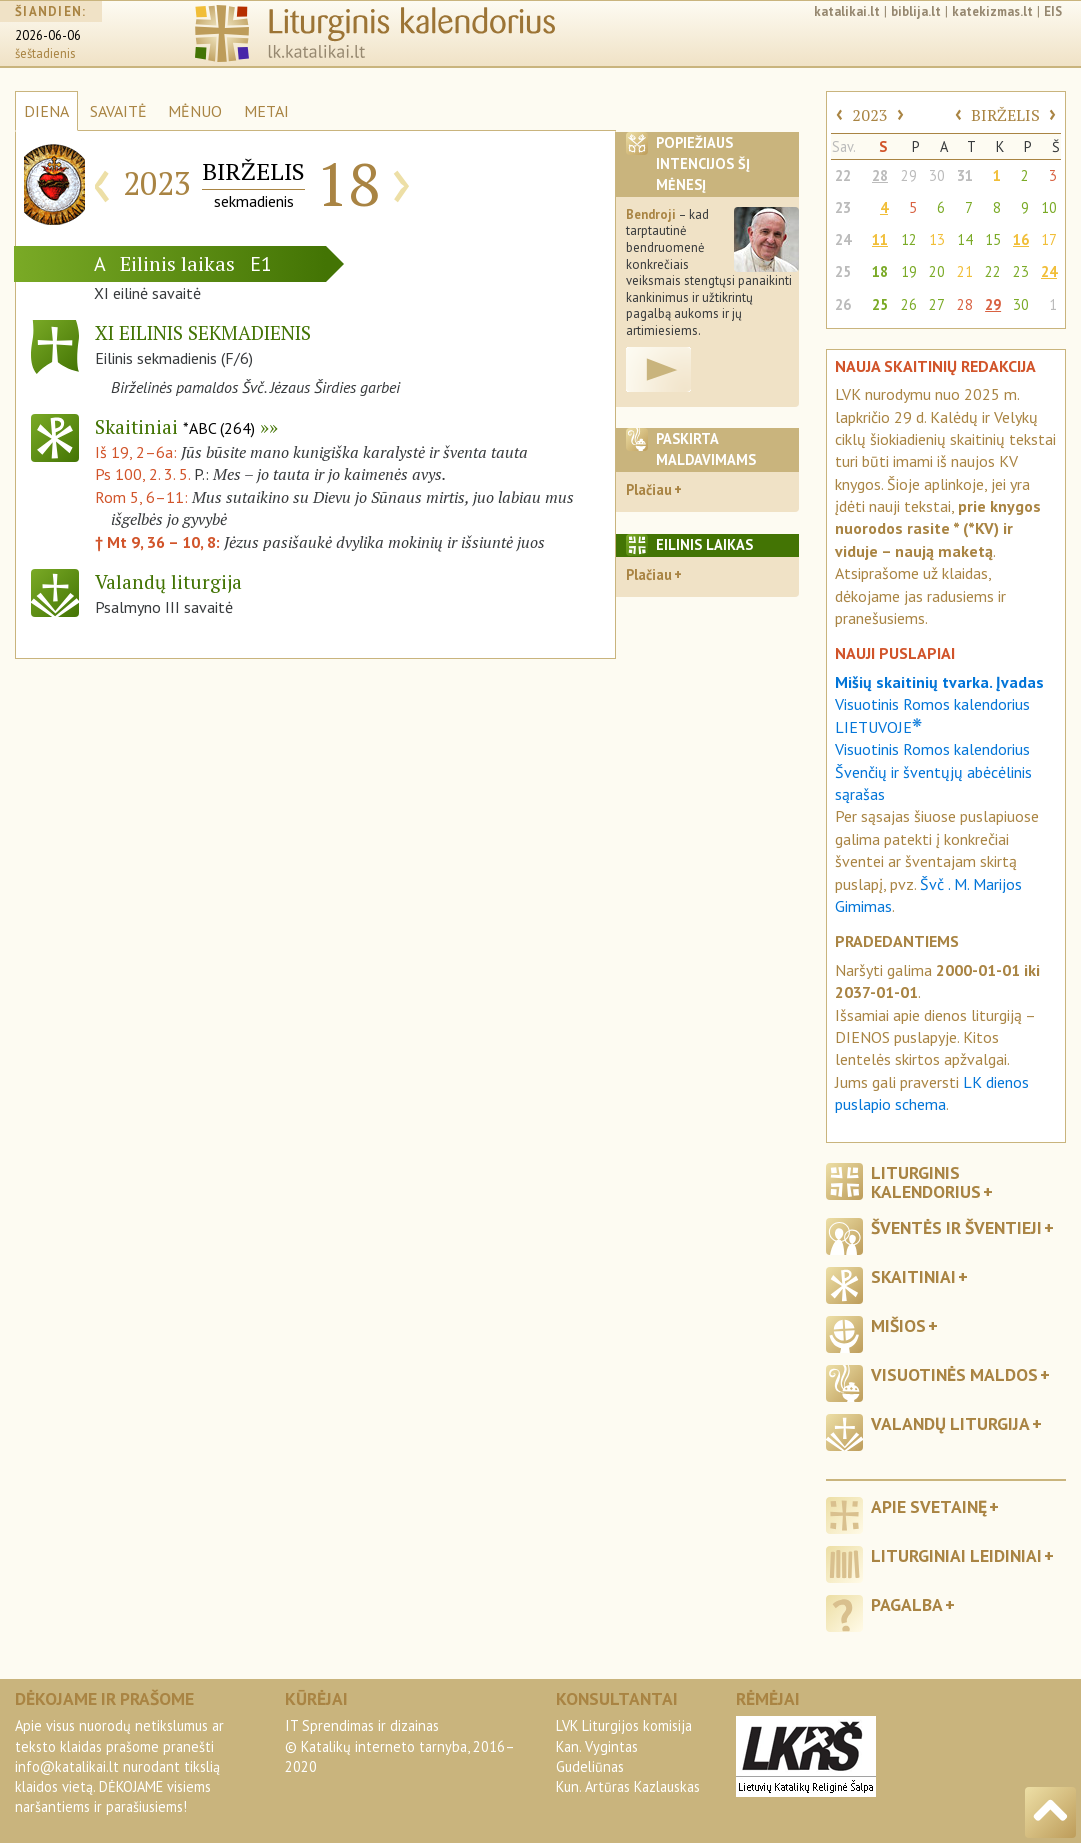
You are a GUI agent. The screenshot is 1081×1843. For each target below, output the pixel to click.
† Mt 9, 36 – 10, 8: (159, 542)
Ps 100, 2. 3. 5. (142, 474)
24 (843, 239)
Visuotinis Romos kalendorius (932, 749)
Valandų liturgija (950, 1423)
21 (965, 271)
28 (880, 175)
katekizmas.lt (992, 11)
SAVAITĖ (118, 111)
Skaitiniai (175, 426)
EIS (1053, 11)
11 (880, 239)
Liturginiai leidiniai (956, 1555)
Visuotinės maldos (954, 1374)
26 (843, 304)
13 (937, 239)
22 (843, 175)
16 (1021, 239)
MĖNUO (195, 111)
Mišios (898, 1325)
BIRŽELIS (1005, 115)
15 (993, 239)
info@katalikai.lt (67, 1766)
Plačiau (649, 489)
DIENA (46, 111)
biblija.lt (916, 11)
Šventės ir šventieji (956, 1227)
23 (843, 207)
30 (937, 175)
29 (909, 175)
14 (965, 239)
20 (937, 271)
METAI (266, 111)
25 (843, 271)
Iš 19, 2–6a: (138, 452)
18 (880, 271)
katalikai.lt (847, 11)
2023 (870, 115)
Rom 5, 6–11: (143, 497)
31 (965, 175)
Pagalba (907, 1604)
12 (909, 239)
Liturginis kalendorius (926, 1182)
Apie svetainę (929, 1506)
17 (1049, 239)
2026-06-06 (48, 35)
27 (937, 304)
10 (1049, 207)
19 (909, 271)
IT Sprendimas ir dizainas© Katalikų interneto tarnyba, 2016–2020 (400, 1745)
